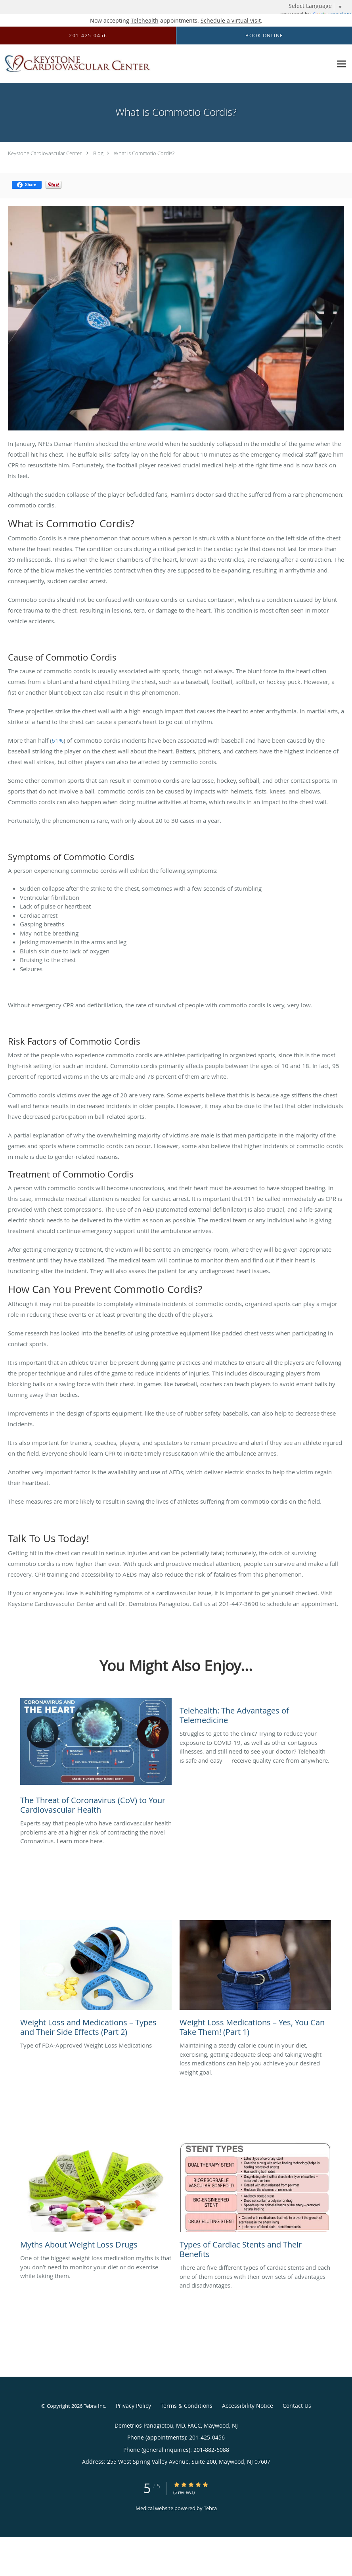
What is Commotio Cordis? (144, 153)
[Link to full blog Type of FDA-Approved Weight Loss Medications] (96, 1980)
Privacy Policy (133, 2405)
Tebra (210, 2508)
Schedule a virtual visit (231, 20)
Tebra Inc (94, 2405)
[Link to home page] (75, 64)
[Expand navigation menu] (341, 64)
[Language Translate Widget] (318, 6)
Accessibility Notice (247, 2405)
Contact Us (297, 2405)
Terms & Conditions (186, 2405)
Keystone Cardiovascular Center (45, 153)
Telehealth (145, 20)
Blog (98, 153)
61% (57, 740)
